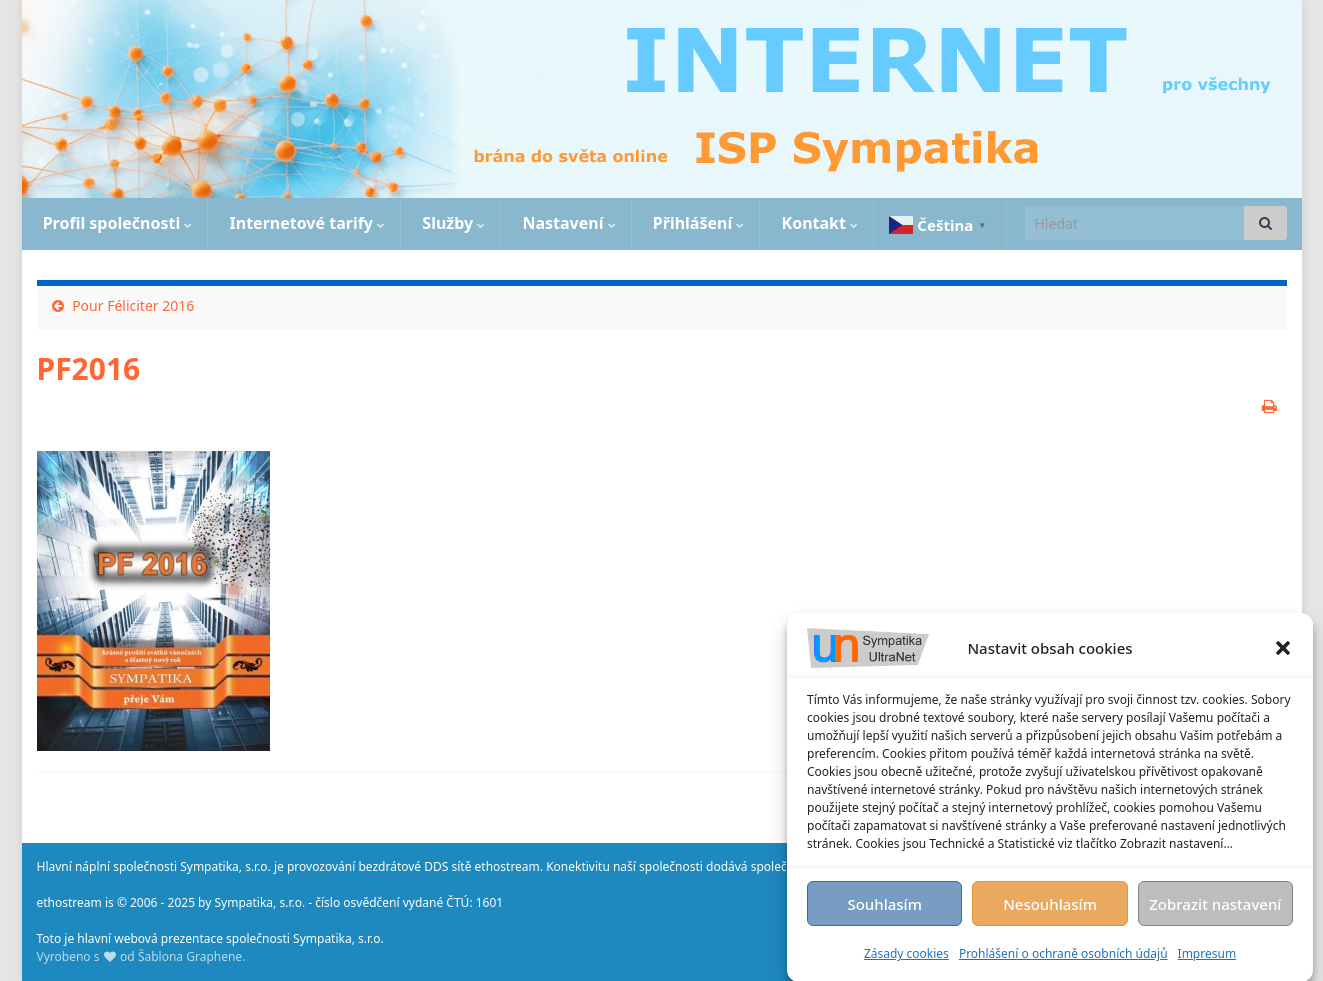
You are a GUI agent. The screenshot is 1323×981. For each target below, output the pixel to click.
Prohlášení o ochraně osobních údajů (1063, 957)
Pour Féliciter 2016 (133, 305)
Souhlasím (884, 908)
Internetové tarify (305, 223)
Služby (451, 223)
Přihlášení (697, 223)
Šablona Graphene (190, 956)
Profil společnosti (116, 223)
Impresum (1207, 957)
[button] (1283, 652)
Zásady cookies (906, 957)
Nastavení (566, 223)
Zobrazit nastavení (1215, 908)
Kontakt (817, 223)
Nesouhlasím (1050, 908)
